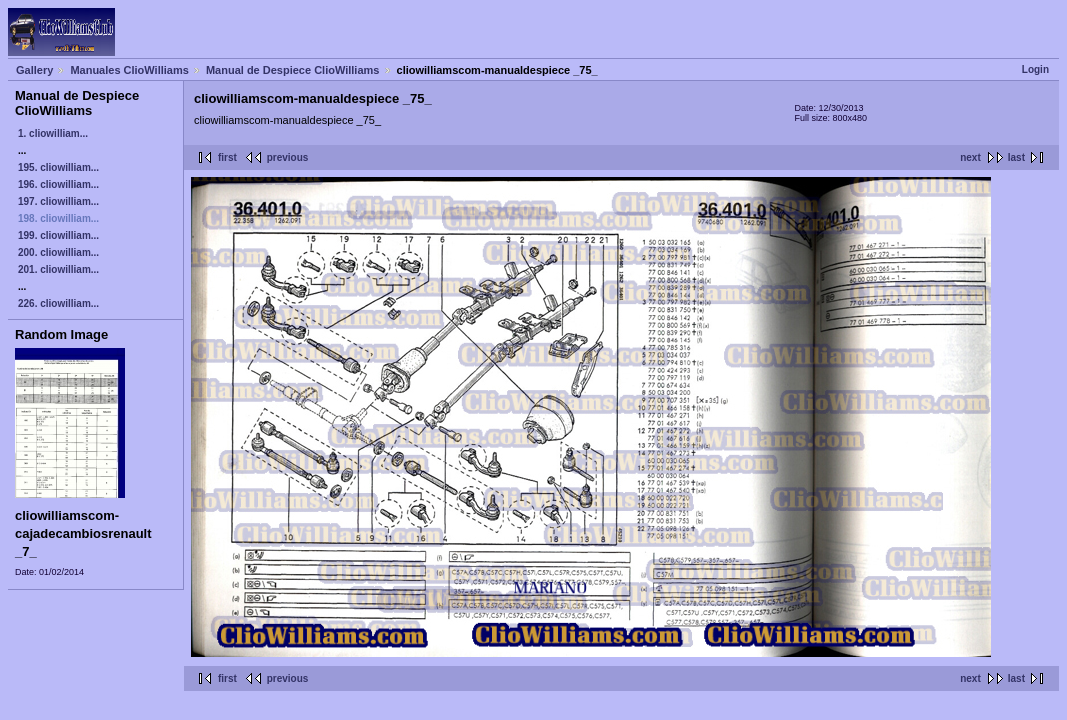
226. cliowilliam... (58, 303)
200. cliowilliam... (58, 252)
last (1016, 157)
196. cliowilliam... (58, 184)
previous (288, 157)
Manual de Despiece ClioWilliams (293, 70)
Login (1035, 69)
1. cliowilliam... (53, 133)
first (227, 157)
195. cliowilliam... (58, 167)
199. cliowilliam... (58, 235)
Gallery (34, 70)
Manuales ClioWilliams (129, 70)
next (970, 157)
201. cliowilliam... (58, 269)
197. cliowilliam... (58, 201)
